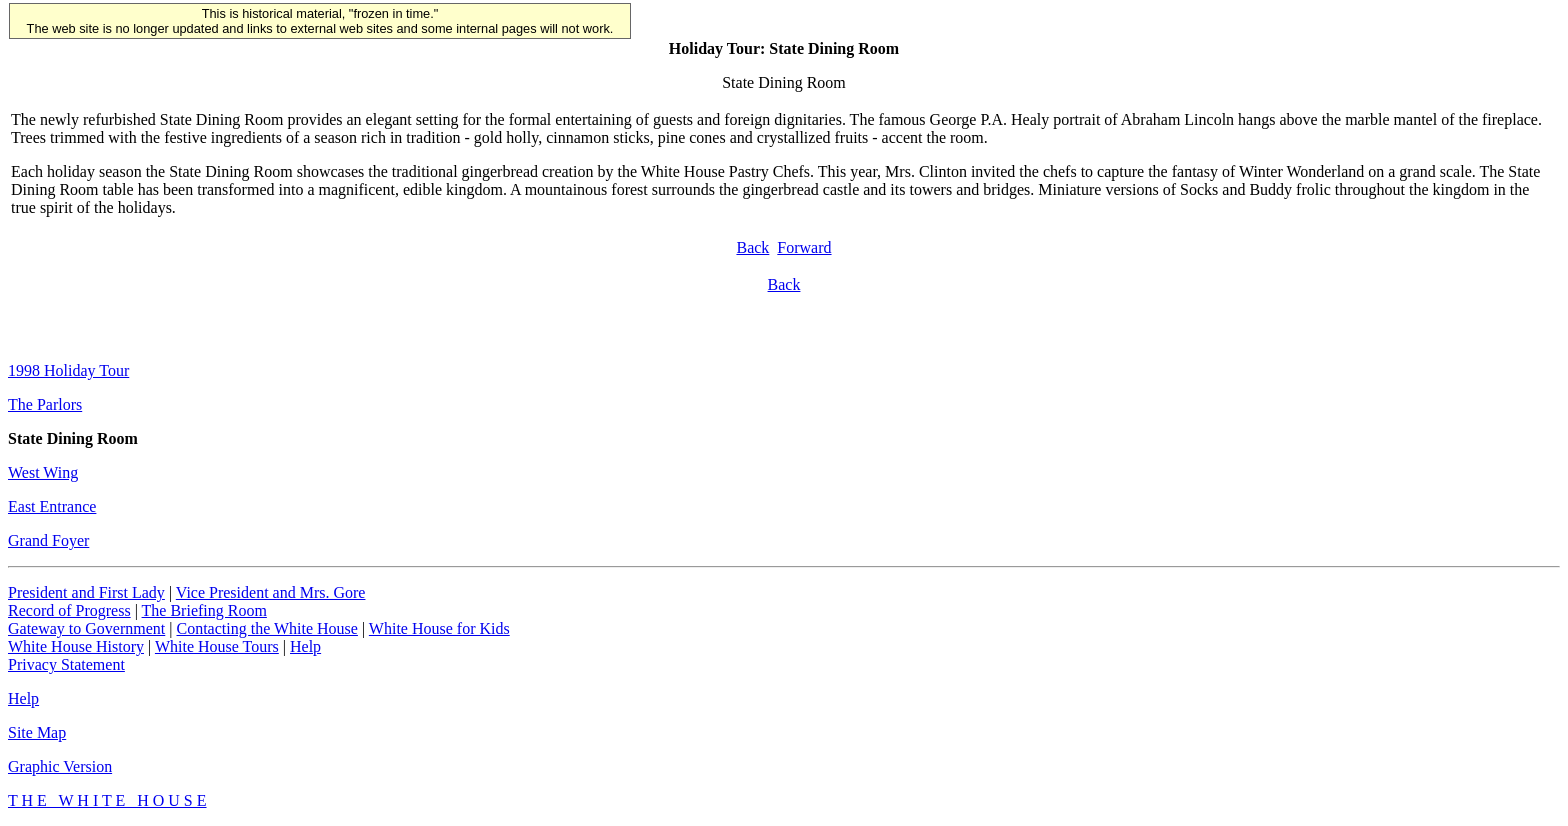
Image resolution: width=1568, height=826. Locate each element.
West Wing (43, 472)
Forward (804, 247)
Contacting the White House (266, 628)
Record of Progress (69, 610)
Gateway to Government (86, 628)
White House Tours (217, 646)
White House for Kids (439, 628)
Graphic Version (60, 766)
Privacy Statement (66, 664)
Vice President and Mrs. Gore (271, 592)
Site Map (37, 732)
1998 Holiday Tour (68, 370)
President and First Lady (86, 592)
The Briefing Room (204, 610)
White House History (76, 646)
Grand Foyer (48, 540)
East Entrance (52, 506)
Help (305, 646)
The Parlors (45, 404)
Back (752, 247)
